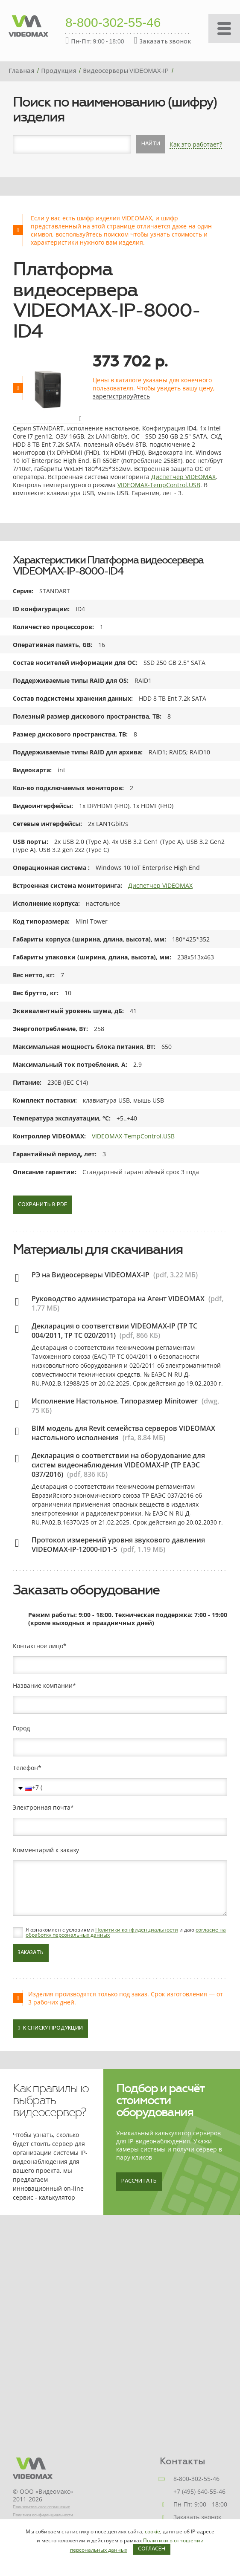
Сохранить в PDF (42, 1204)
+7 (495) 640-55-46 (199, 2491)
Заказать (31, 1952)
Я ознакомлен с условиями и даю (126, 1932)
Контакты (182, 2461)
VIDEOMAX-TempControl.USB (158, 485)
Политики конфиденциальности (136, 1929)
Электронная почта (41, 1808)
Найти (150, 144)
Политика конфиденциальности (43, 2515)
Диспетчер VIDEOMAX (183, 477)
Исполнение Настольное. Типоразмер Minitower (115, 1401)
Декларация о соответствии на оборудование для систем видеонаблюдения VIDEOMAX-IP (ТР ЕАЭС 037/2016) (118, 1465)
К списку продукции (50, 2028)
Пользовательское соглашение (41, 2507)
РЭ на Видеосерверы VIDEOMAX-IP (90, 1274)
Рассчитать (139, 2181)
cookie (152, 2531)
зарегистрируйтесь (121, 396)
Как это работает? (196, 144)
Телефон (25, 1768)
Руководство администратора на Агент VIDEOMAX (118, 1298)
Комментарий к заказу (46, 1850)
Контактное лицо (38, 1646)
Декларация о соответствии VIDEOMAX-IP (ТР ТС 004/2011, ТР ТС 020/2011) (114, 1330)
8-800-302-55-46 (113, 23)
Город (21, 1728)
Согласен (151, 2549)
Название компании (43, 1686)
